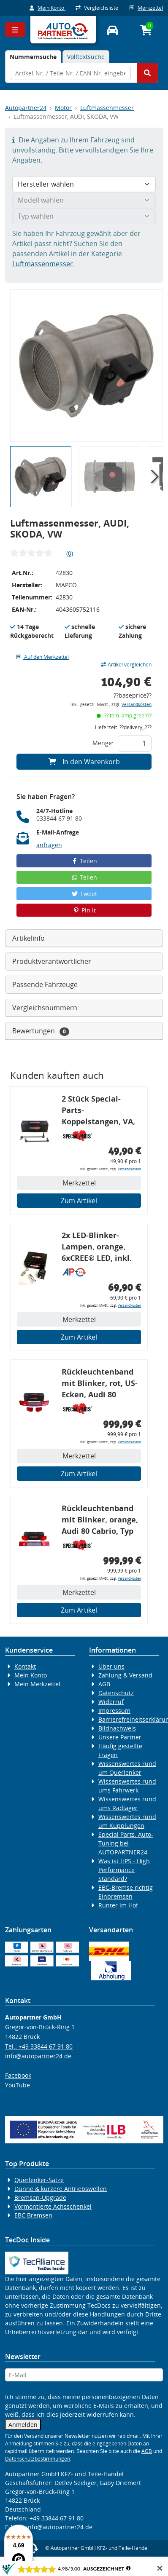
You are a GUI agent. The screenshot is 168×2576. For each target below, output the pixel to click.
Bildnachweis (117, 1728)
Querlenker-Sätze (39, 2180)
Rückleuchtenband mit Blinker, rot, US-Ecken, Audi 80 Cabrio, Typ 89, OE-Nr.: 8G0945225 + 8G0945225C (100, 1384)
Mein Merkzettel (37, 1684)
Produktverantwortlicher (51, 961)
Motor (63, 108)
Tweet (84, 894)
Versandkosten (137, 704)
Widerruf (111, 1702)
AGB (104, 1684)
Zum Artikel (79, 1200)
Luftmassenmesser (107, 108)
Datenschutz (116, 1693)
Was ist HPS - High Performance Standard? (124, 1870)
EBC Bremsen (33, 2215)
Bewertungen (40, 1031)
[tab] (33, 56)
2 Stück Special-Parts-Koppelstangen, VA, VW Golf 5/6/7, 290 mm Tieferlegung (98, 1111)
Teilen (84, 861)
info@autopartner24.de (38, 2056)
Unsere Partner (119, 1737)
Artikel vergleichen (126, 664)
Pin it (84, 910)
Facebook (18, 2075)
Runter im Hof (118, 1905)
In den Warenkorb (84, 761)
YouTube (17, 2085)
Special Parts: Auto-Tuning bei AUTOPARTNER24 (125, 1843)
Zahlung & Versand (125, 1675)
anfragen (49, 845)
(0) (69, 553)
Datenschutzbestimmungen (37, 2458)
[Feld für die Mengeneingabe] (135, 744)
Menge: (103, 743)
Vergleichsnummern (44, 1007)
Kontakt (25, 1666)
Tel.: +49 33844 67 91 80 (39, 2046)
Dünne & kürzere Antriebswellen (60, 2189)
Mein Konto (47, 7)
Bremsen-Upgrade (40, 2197)
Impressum (114, 1711)
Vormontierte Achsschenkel (53, 2206)
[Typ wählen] (84, 216)
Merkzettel (146, 7)
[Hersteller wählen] (84, 184)
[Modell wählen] (84, 200)
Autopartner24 (25, 108)
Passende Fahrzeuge (45, 984)
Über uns (111, 1666)
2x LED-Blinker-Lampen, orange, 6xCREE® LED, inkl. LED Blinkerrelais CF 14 (100, 1248)
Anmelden (23, 2425)
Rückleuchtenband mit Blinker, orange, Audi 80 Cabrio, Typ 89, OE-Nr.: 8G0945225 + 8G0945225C (100, 1521)
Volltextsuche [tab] (86, 57)
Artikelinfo (28, 938)
